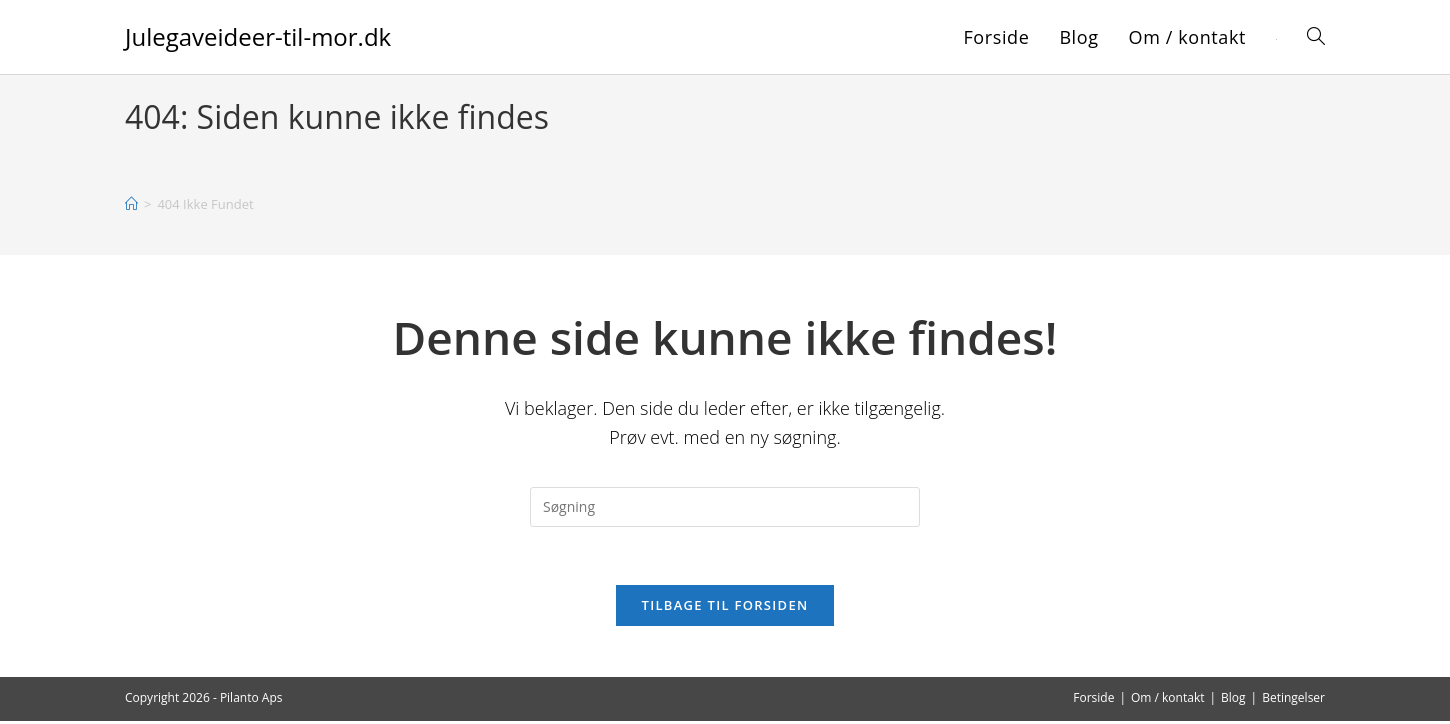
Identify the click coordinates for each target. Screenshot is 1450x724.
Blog (1233, 700)
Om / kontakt (1168, 700)
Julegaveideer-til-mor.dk (258, 36)
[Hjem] (131, 204)
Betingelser (1293, 700)
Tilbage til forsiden (725, 608)
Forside (1093, 700)
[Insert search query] (725, 507)
